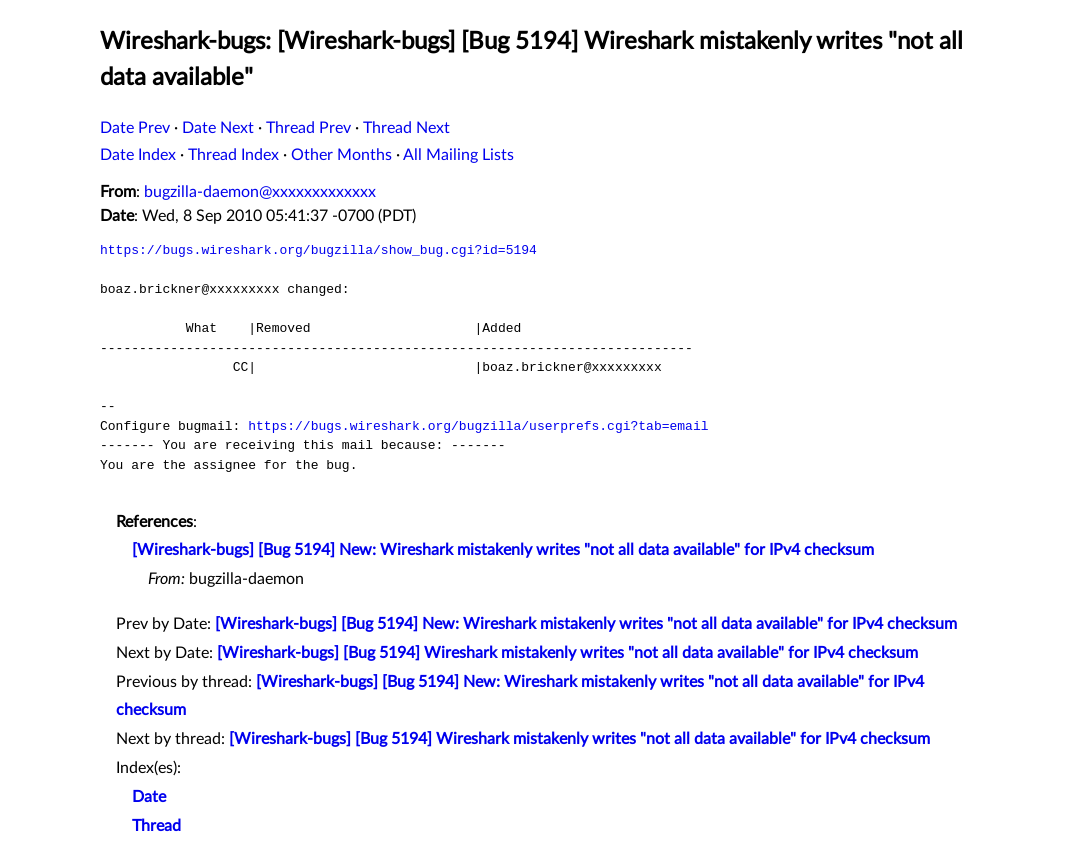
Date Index (138, 155)
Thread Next (406, 128)
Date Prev (135, 128)
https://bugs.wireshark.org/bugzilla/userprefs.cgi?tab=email (478, 426)
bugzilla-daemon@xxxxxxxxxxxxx (260, 192)
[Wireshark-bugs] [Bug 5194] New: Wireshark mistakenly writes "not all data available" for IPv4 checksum (503, 550)
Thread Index (233, 155)
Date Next (218, 128)
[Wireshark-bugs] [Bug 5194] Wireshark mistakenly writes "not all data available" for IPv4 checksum (567, 653)
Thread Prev (308, 128)
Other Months (341, 155)
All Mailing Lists (458, 155)
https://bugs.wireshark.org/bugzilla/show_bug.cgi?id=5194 (318, 250)
